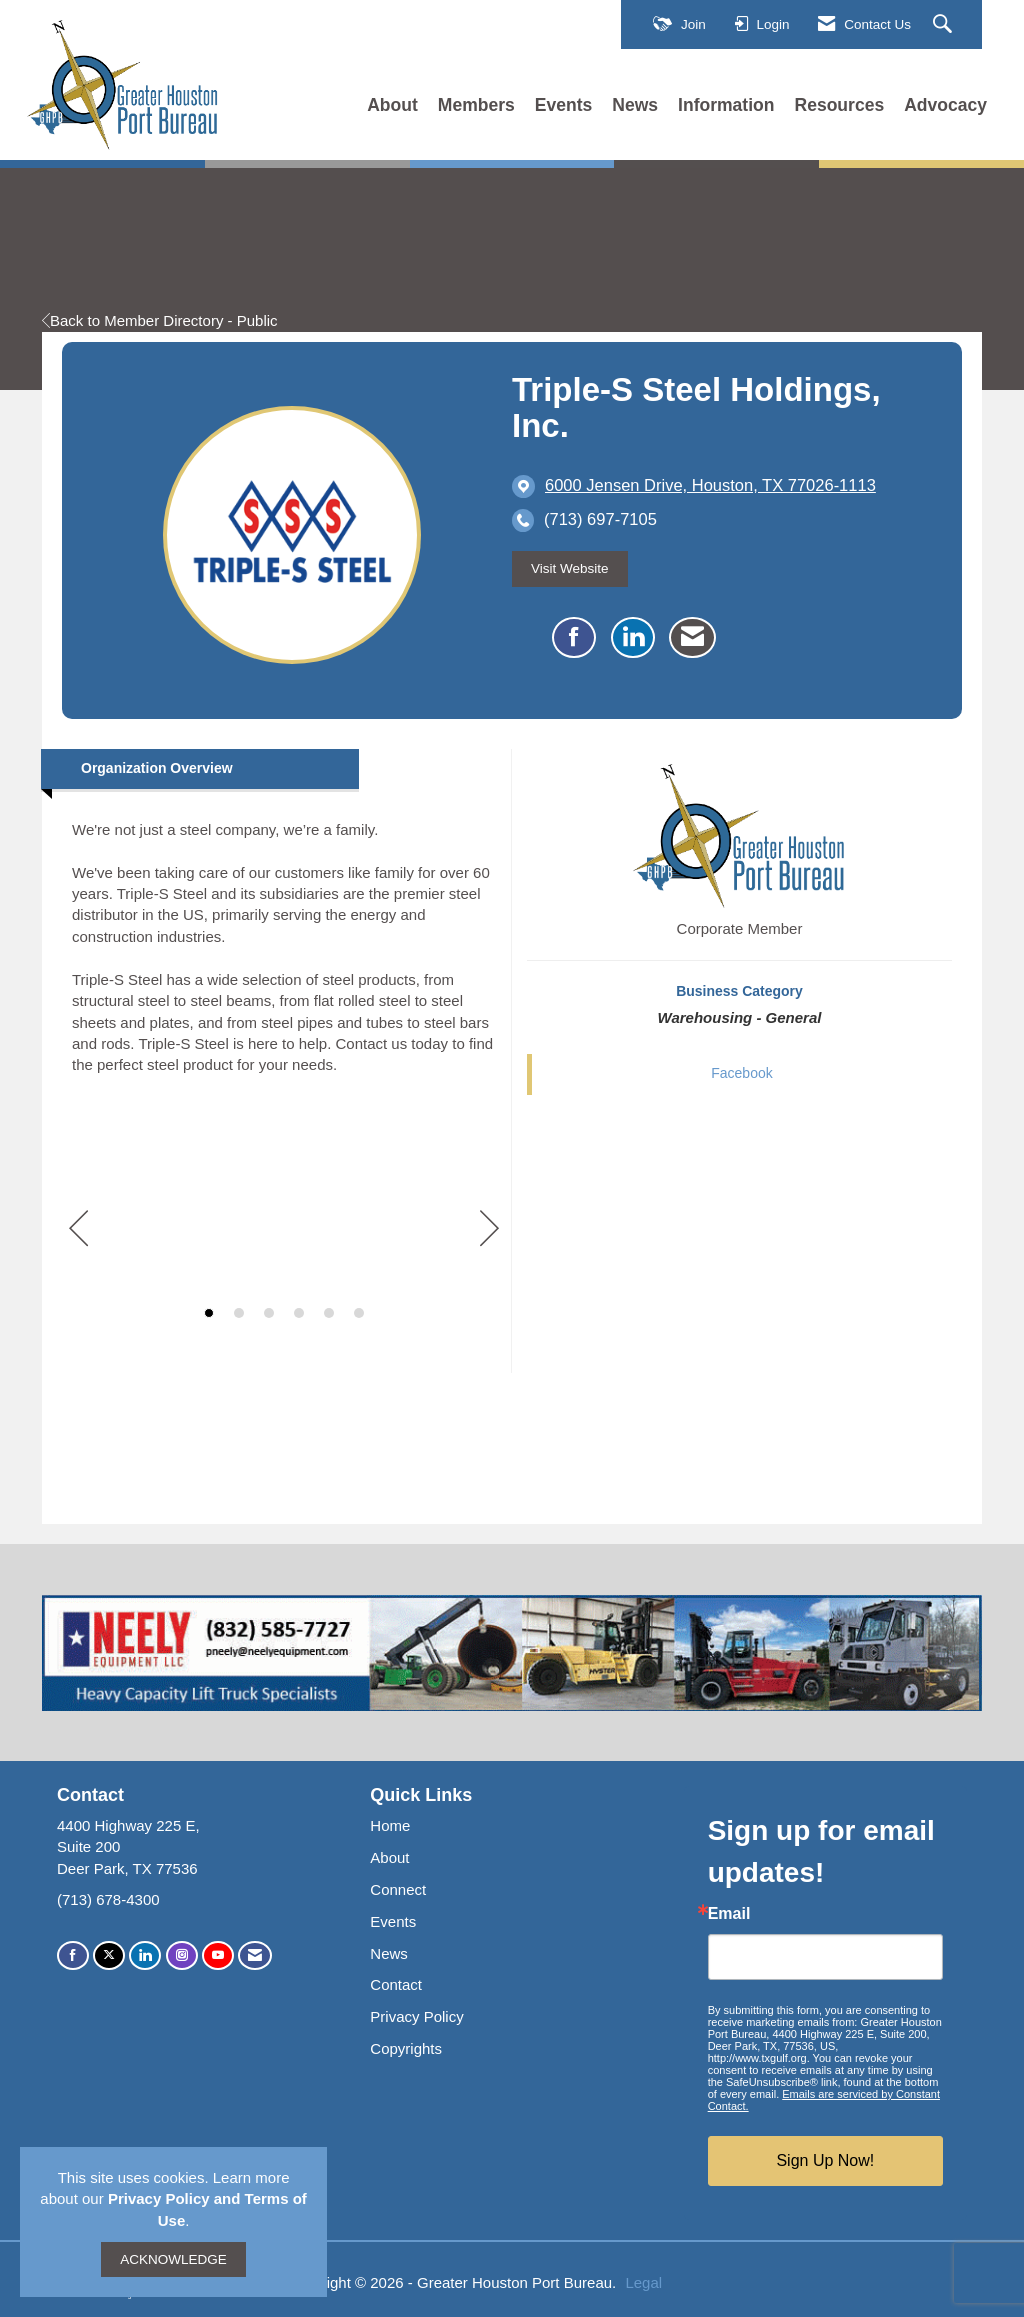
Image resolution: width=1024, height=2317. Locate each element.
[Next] (489, 1230)
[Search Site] (945, 25)
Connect (398, 1889)
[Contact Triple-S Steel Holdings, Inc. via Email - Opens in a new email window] (692, 638)
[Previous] (78, 1230)
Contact (396, 1984)
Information (726, 105)
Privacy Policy (416, 2016)
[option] (284, 1227)
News (635, 105)
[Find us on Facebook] (73, 1955)
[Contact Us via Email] (255, 1955)
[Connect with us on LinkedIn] (145, 1955)
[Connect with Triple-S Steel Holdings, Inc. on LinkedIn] (633, 638)
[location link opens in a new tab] (710, 486)
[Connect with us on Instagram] (182, 1955)
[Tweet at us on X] (109, 1955)
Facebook (741, 1073)
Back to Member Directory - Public (160, 320)
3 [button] (269, 1313)
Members (476, 105)
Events (564, 105)
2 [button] (239, 1313)
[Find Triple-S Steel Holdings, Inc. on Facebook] (574, 638)
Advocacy (945, 105)
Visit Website (570, 568)
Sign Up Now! (825, 2160)
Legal (643, 2282)
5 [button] (329, 1313)
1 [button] (209, 1313)
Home (390, 1825)
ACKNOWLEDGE (173, 2259)
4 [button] (299, 1313)
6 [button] (359, 1313)
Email (729, 1914)
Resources (840, 105)
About (392, 105)
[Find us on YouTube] (218, 1955)
